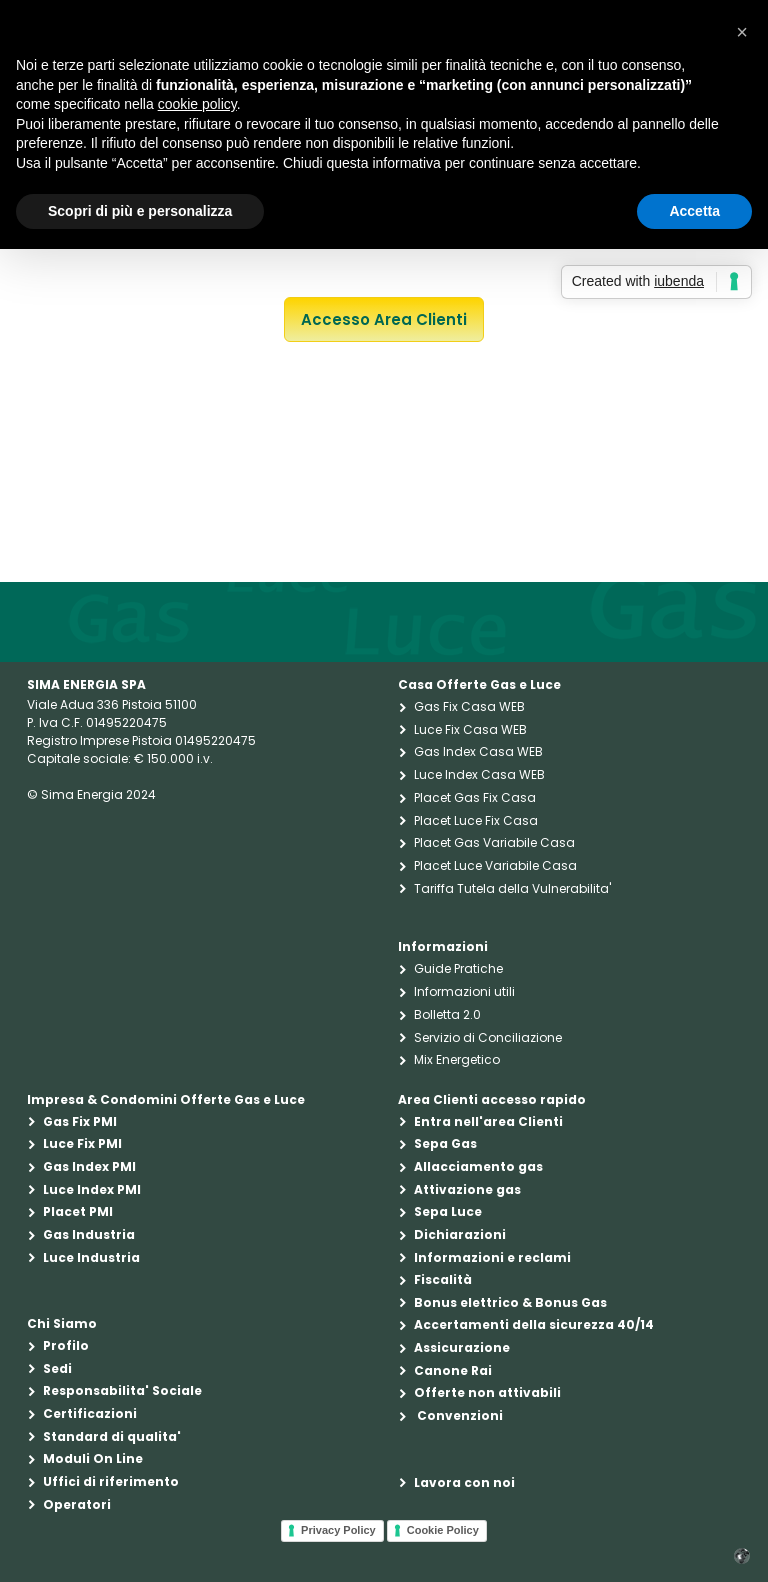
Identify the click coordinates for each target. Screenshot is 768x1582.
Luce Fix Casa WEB (470, 729)
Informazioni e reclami (492, 1257)
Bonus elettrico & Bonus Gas (510, 1302)
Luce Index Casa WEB (479, 774)
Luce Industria (91, 1257)
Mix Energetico (457, 1059)
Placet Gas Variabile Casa (494, 842)
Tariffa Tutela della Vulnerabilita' (512, 888)
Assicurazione (462, 1347)
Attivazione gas (467, 1189)
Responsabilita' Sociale (122, 1390)
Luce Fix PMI (82, 1143)
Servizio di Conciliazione (488, 1037)
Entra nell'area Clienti (488, 1121)
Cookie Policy (443, 1530)
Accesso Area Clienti (384, 319)
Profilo (66, 1345)
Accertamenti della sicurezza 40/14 (534, 1324)
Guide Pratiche (458, 968)
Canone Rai (453, 1370)
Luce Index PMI (92, 1189)
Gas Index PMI (89, 1166)
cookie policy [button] (197, 104)
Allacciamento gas (478, 1166)
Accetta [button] (694, 211)
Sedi (57, 1368)
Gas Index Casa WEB (478, 751)
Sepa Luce (448, 1211)
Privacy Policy (338, 1530)
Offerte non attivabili (487, 1392)
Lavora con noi (464, 1482)
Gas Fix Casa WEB (469, 706)
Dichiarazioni (460, 1234)
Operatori (77, 1504)
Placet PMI (78, 1211)
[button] (742, 32)
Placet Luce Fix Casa (476, 820)
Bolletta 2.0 (447, 1014)
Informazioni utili (464, 991)
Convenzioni (458, 1415)
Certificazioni (90, 1413)
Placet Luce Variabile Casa (495, 865)
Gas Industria (89, 1234)
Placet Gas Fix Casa (475, 797)
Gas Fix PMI (80, 1121)
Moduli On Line (93, 1458)
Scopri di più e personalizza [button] (140, 211)
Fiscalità (443, 1279)
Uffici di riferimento (111, 1481)
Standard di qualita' (112, 1436)
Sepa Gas (445, 1143)
